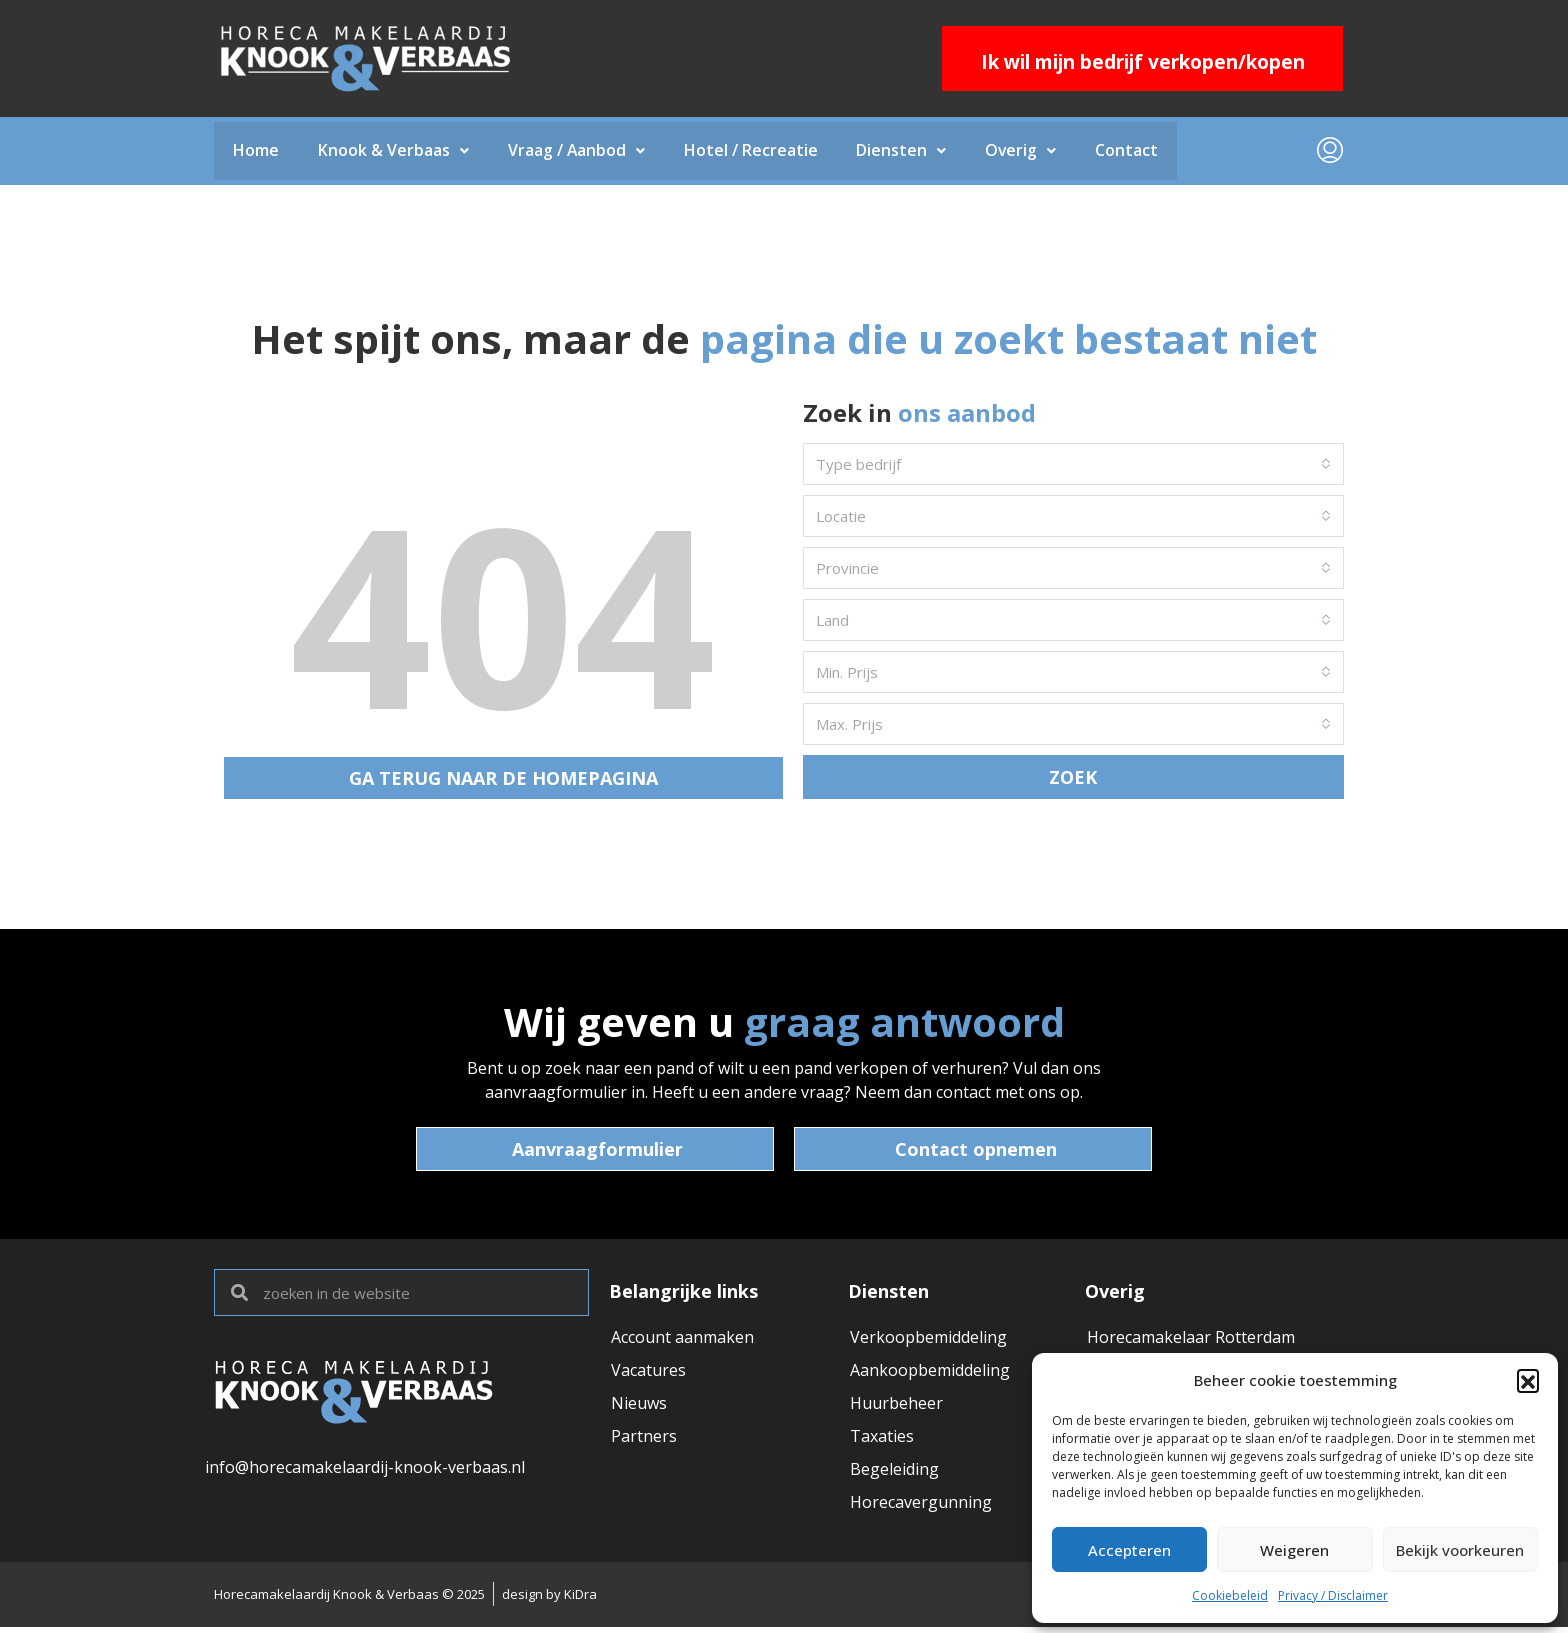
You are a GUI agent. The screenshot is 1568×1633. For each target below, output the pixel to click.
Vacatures (648, 1373)
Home (257, 152)
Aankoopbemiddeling (930, 1373)
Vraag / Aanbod (580, 152)
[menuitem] (1330, 152)
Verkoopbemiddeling (928, 1339)
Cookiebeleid (1230, 1595)
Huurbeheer (896, 1407)
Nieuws (639, 1407)
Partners (644, 1441)
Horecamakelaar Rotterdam (1191, 1339)
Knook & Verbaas (395, 152)
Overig (1029, 152)
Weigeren (1294, 1550)
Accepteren (1129, 1550)
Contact (1136, 152)
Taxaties (882, 1441)
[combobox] (1073, 466)
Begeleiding (894, 1475)
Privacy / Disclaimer (1333, 1595)
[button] (1528, 1380)
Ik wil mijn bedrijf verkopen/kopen (1143, 62)
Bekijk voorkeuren (1460, 1550)
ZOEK (1073, 779)
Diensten (908, 152)
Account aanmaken (682, 1339)
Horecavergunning (921, 1509)
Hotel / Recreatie (756, 152)
